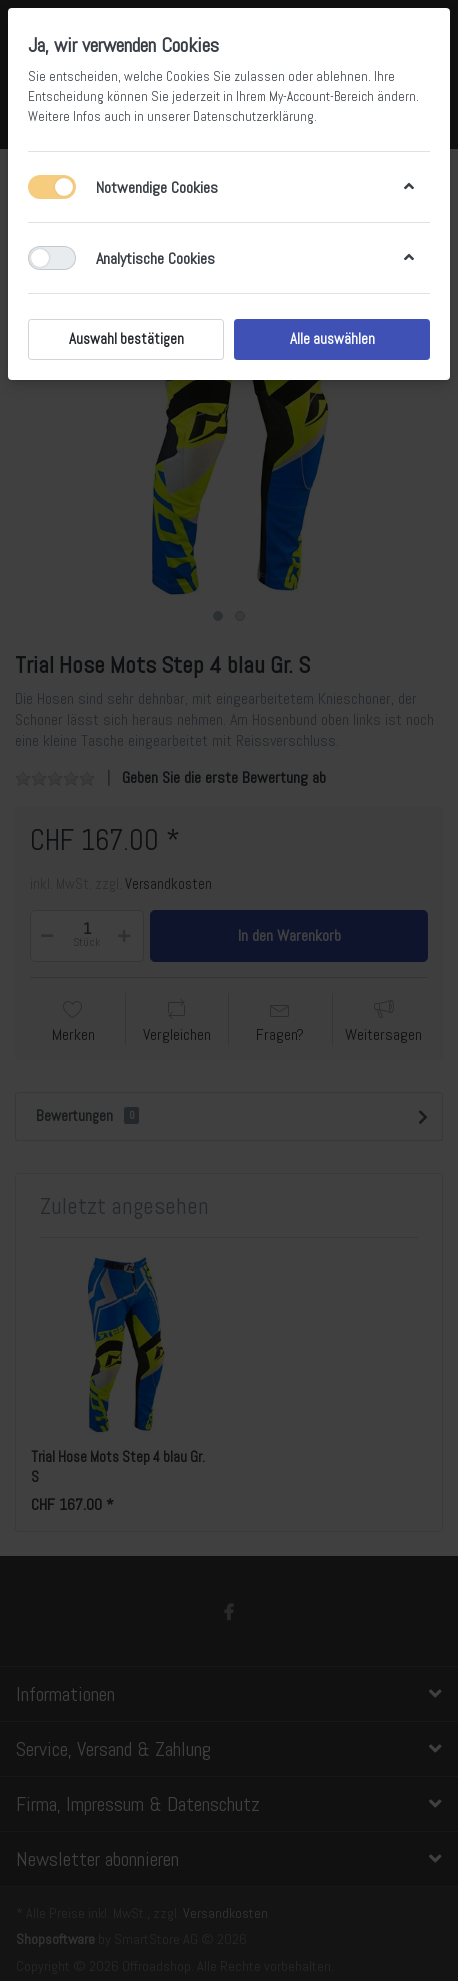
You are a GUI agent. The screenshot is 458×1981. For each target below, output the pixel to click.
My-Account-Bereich (321, 96)
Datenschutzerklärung (253, 116)
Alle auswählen (332, 339)
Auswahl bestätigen (126, 339)
